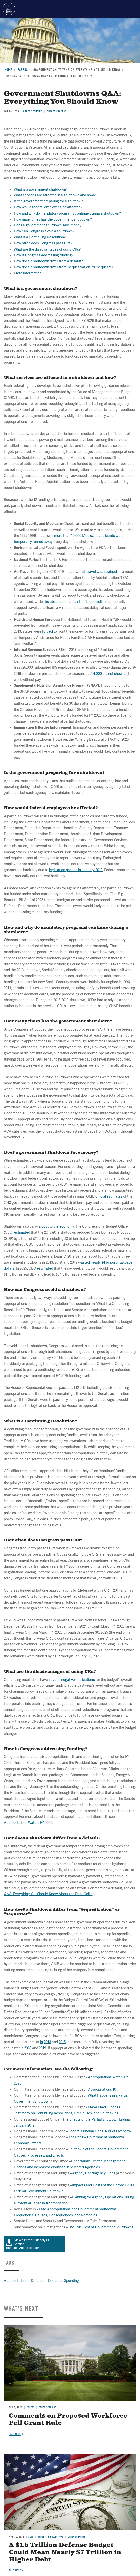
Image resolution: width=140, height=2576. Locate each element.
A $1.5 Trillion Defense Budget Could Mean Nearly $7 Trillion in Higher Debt (65, 2552)
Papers (31, 2407)
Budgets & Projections (51, 2536)
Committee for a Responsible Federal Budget (9, 9)
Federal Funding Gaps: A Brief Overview (99, 2131)
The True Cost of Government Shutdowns (100, 2227)
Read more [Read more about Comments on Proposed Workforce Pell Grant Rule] (15, 2434)
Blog (30, 2536)
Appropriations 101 (103, 2089)
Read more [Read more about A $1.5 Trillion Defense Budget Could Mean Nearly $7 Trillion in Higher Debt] (15, 2570)
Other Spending (47, 2407)
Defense (37, 2281)
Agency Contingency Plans (93, 2173)
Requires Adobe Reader (34, 2244)
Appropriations (15, 2281)
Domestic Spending (63, 2281)
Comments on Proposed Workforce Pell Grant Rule (68, 2419)
